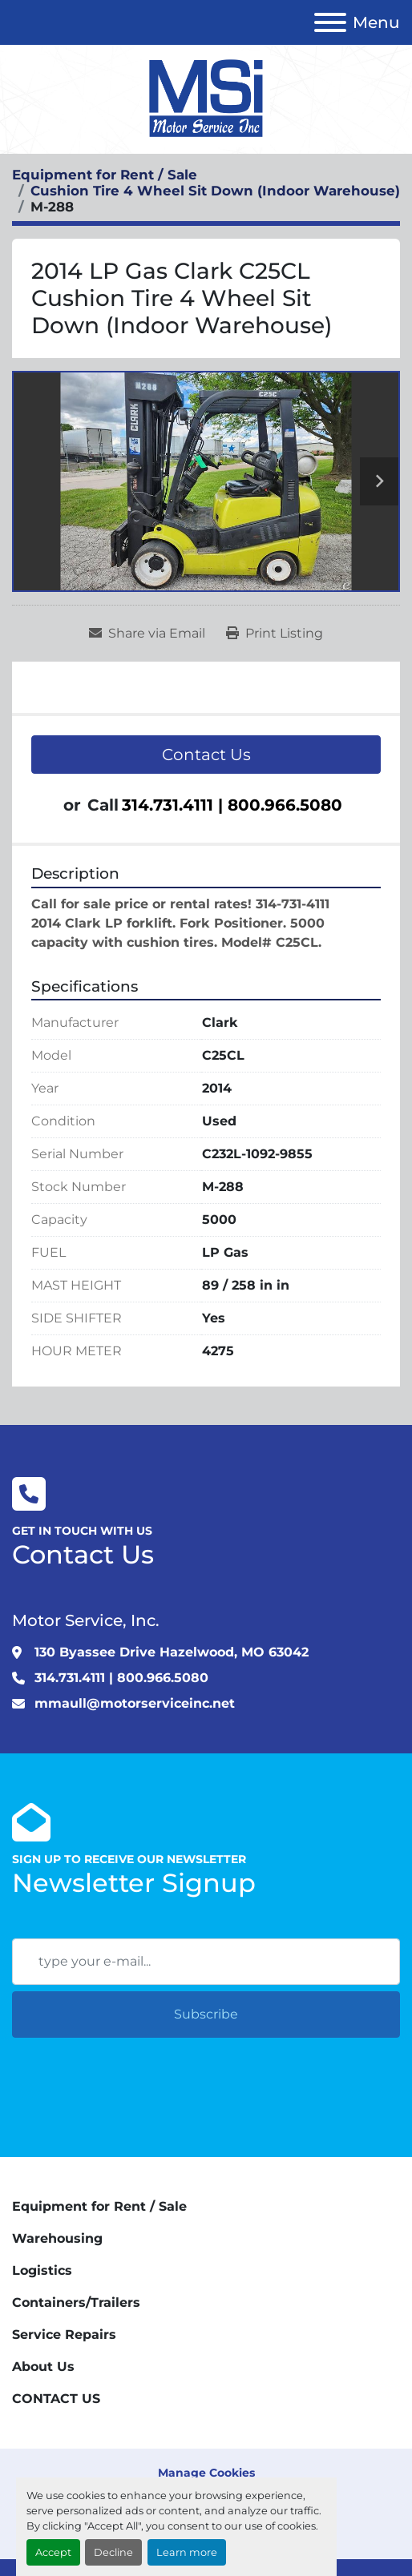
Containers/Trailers (76, 2302)
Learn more (186, 2552)
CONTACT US (56, 2398)
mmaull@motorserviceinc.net (134, 1703)
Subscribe (206, 2014)
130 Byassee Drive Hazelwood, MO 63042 (171, 1652)
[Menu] (330, 22)
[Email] (206, 1961)
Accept (53, 2552)
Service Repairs (64, 2334)
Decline (113, 2552)
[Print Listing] (274, 633)
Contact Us (206, 754)
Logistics (42, 2270)
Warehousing (57, 2238)
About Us (43, 2366)
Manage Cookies (206, 2472)
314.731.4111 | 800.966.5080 (232, 805)
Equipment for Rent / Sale (99, 2206)
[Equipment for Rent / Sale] (104, 175)
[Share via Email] (147, 633)
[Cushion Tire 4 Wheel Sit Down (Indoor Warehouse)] (215, 191)
